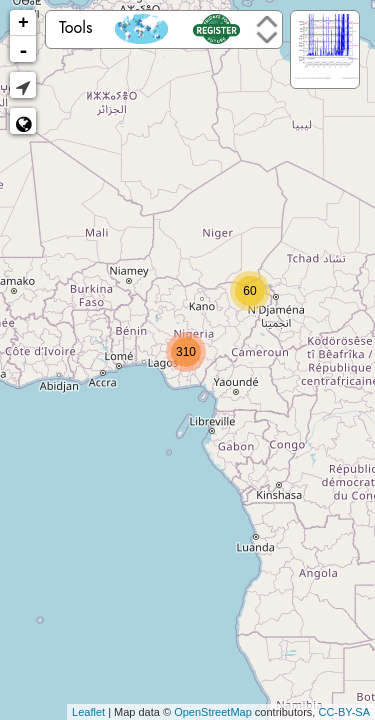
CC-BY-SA (344, 712)
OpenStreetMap (213, 712)
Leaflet (88, 712)
